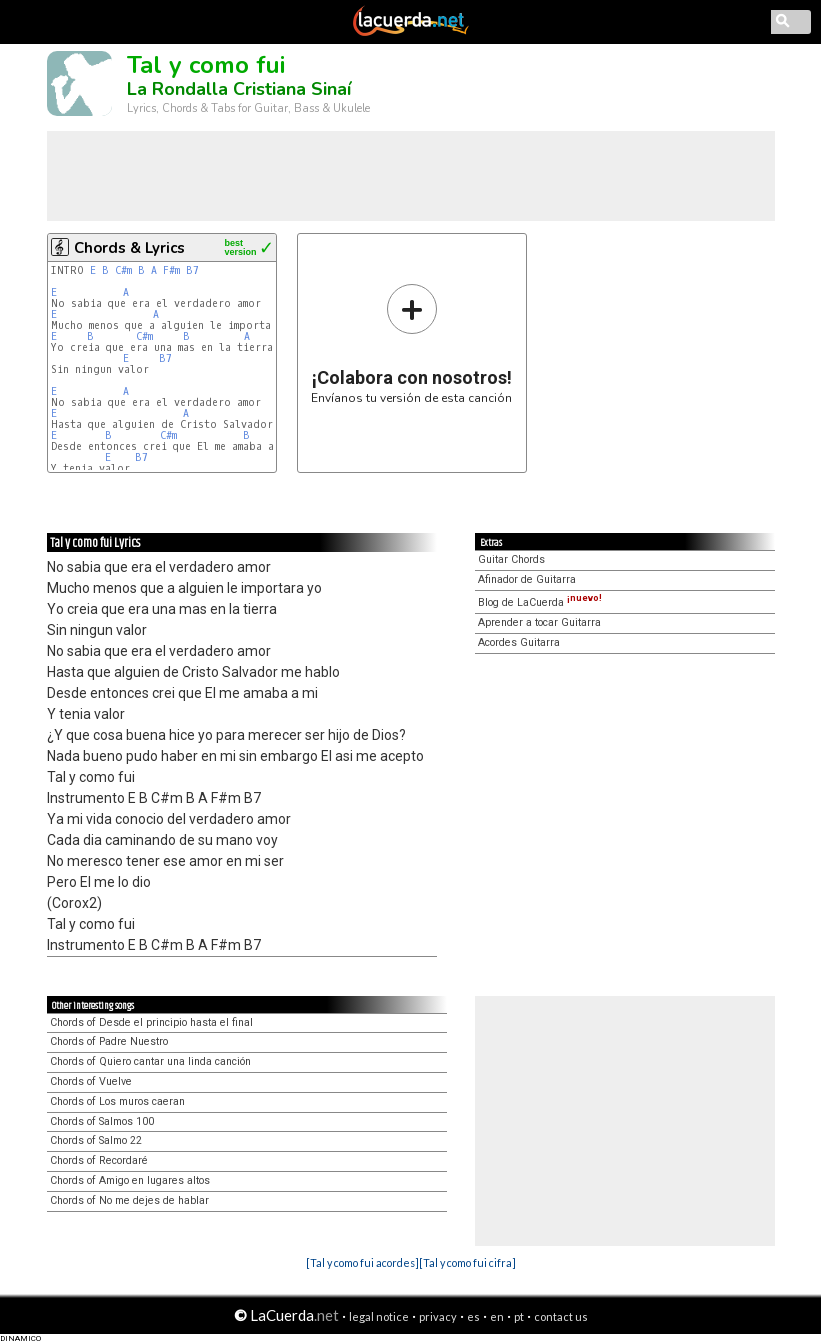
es (473, 1316)
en (497, 1316)
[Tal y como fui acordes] (362, 1262)
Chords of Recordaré (99, 1160)
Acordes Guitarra (519, 642)
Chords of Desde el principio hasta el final (151, 1022)
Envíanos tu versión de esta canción (411, 343)
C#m (123, 270)
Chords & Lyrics (129, 248)
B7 (192, 270)
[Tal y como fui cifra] (467, 1262)
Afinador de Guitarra (527, 579)
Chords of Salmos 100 (102, 1121)
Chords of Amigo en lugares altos (130, 1180)
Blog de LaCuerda (540, 602)
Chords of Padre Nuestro (109, 1041)
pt (519, 1316)
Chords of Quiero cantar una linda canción (150, 1061)
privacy (438, 1316)
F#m (171, 270)
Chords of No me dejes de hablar (129, 1200)
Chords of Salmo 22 (96, 1140)
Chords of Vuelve (91, 1081)
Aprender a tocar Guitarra (539, 622)
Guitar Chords (511, 559)
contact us (561, 1316)
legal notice (379, 1316)
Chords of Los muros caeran (117, 1101)
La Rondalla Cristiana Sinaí (239, 89)
